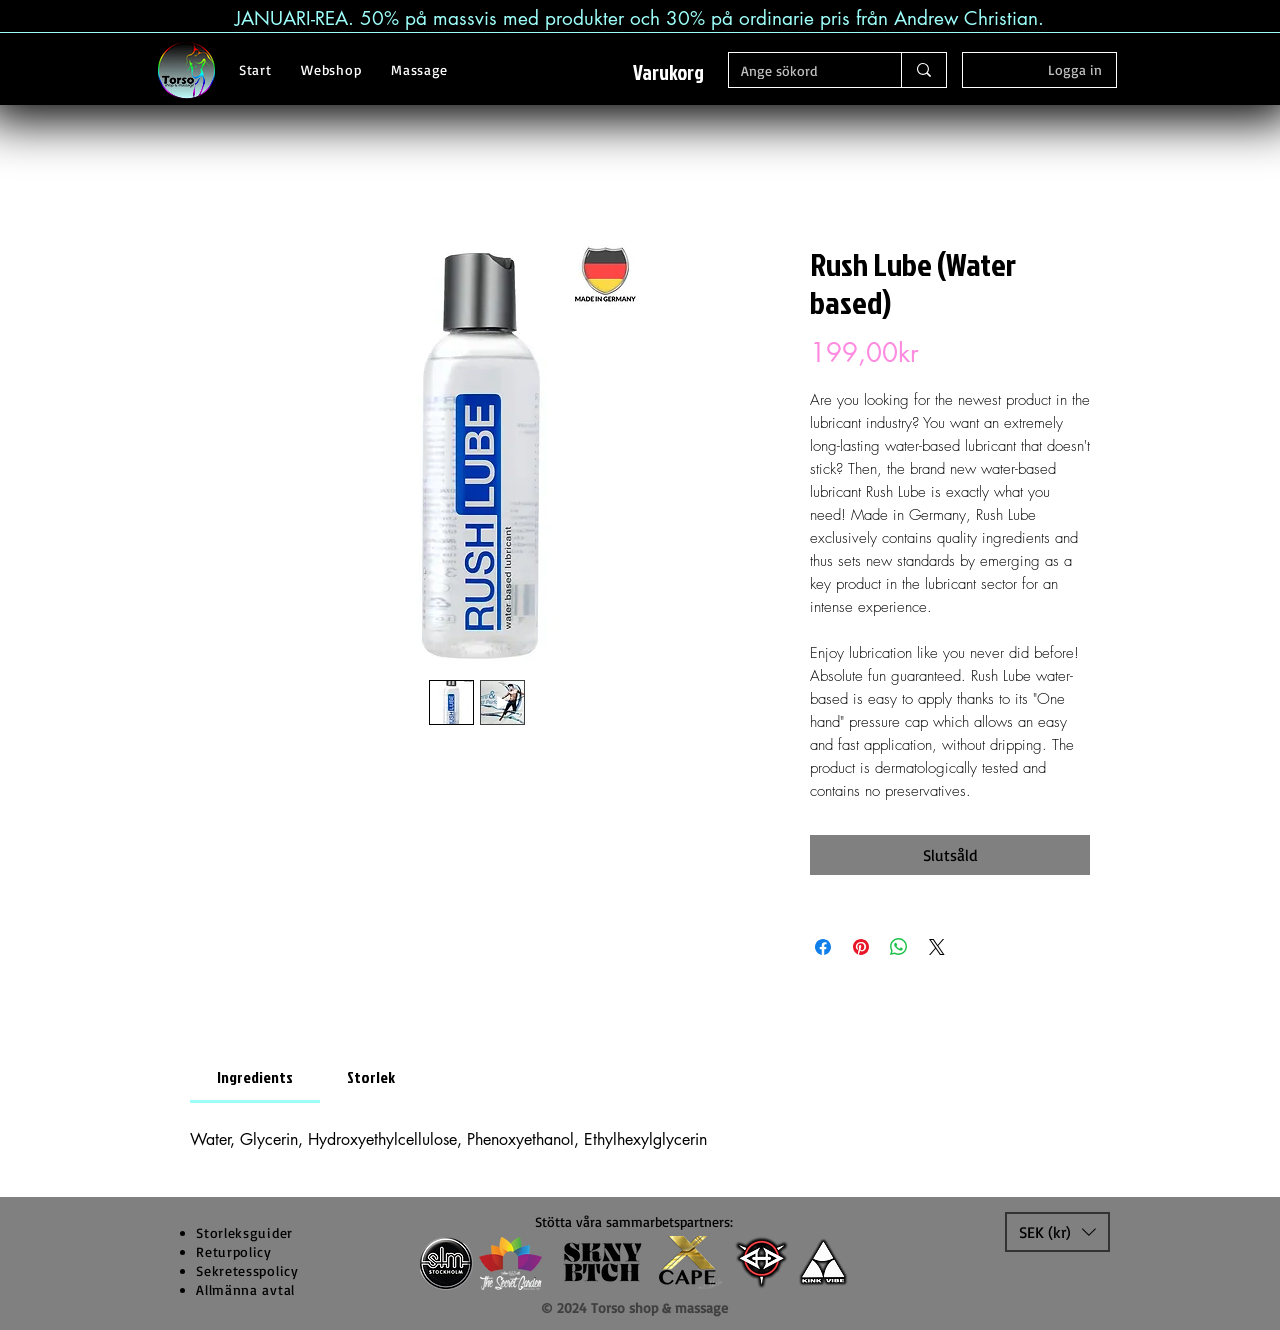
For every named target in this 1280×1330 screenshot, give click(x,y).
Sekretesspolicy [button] (247, 1270)
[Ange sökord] (800, 71)
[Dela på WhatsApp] (899, 947)
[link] (255, 1077)
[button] (680, 73)
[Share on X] (937, 947)
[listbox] (1057, 1232)
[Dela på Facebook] (823, 947)
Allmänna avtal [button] (245, 1289)
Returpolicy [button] (234, 1251)
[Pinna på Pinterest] (861, 947)
